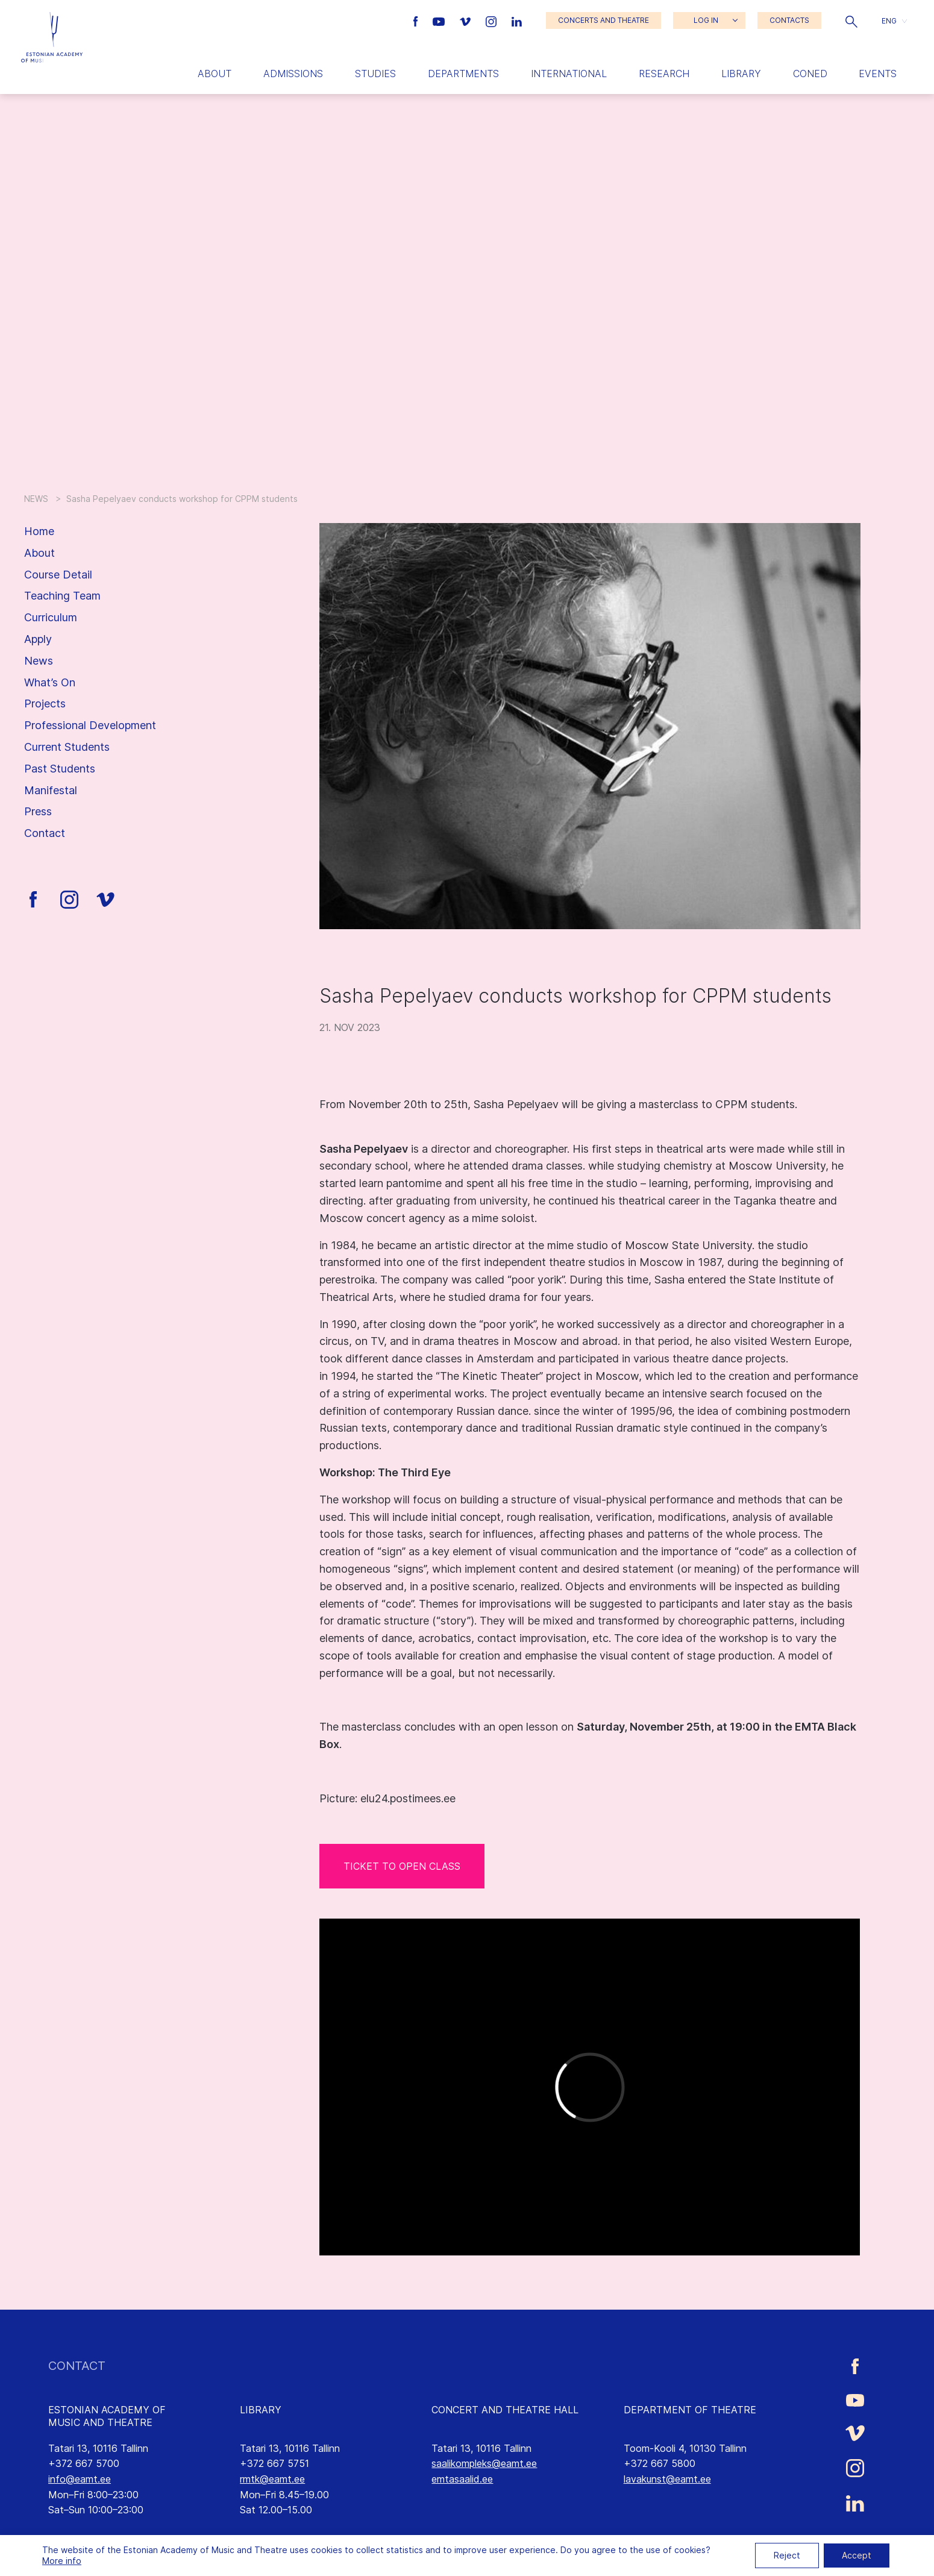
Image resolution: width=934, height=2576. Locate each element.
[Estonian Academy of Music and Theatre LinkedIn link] (517, 20)
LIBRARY (260, 2410)
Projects (45, 703)
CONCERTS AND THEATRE (603, 20)
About (214, 73)
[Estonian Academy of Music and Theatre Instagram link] (493, 20)
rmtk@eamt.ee (272, 2479)
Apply (38, 639)
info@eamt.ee (79, 2479)
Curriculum (50, 617)
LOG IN (706, 20)
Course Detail (58, 574)
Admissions (293, 73)
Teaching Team (62, 595)
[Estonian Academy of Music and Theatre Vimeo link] (466, 20)
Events (878, 73)
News (38, 660)
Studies (375, 73)
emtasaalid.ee (462, 2479)
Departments (463, 73)
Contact (44, 833)
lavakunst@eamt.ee (667, 2479)
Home (39, 531)
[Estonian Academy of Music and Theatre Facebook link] (417, 20)
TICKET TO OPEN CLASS (401, 1866)
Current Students (67, 747)
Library (741, 73)
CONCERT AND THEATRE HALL (504, 2410)
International (569, 73)
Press (38, 811)
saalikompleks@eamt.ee (484, 2463)
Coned (810, 73)
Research (664, 73)
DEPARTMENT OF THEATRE (690, 2410)
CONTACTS (789, 20)
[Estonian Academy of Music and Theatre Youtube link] (440, 20)
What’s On (49, 682)
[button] (851, 20)
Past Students (59, 768)
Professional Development (90, 725)
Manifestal (50, 790)
